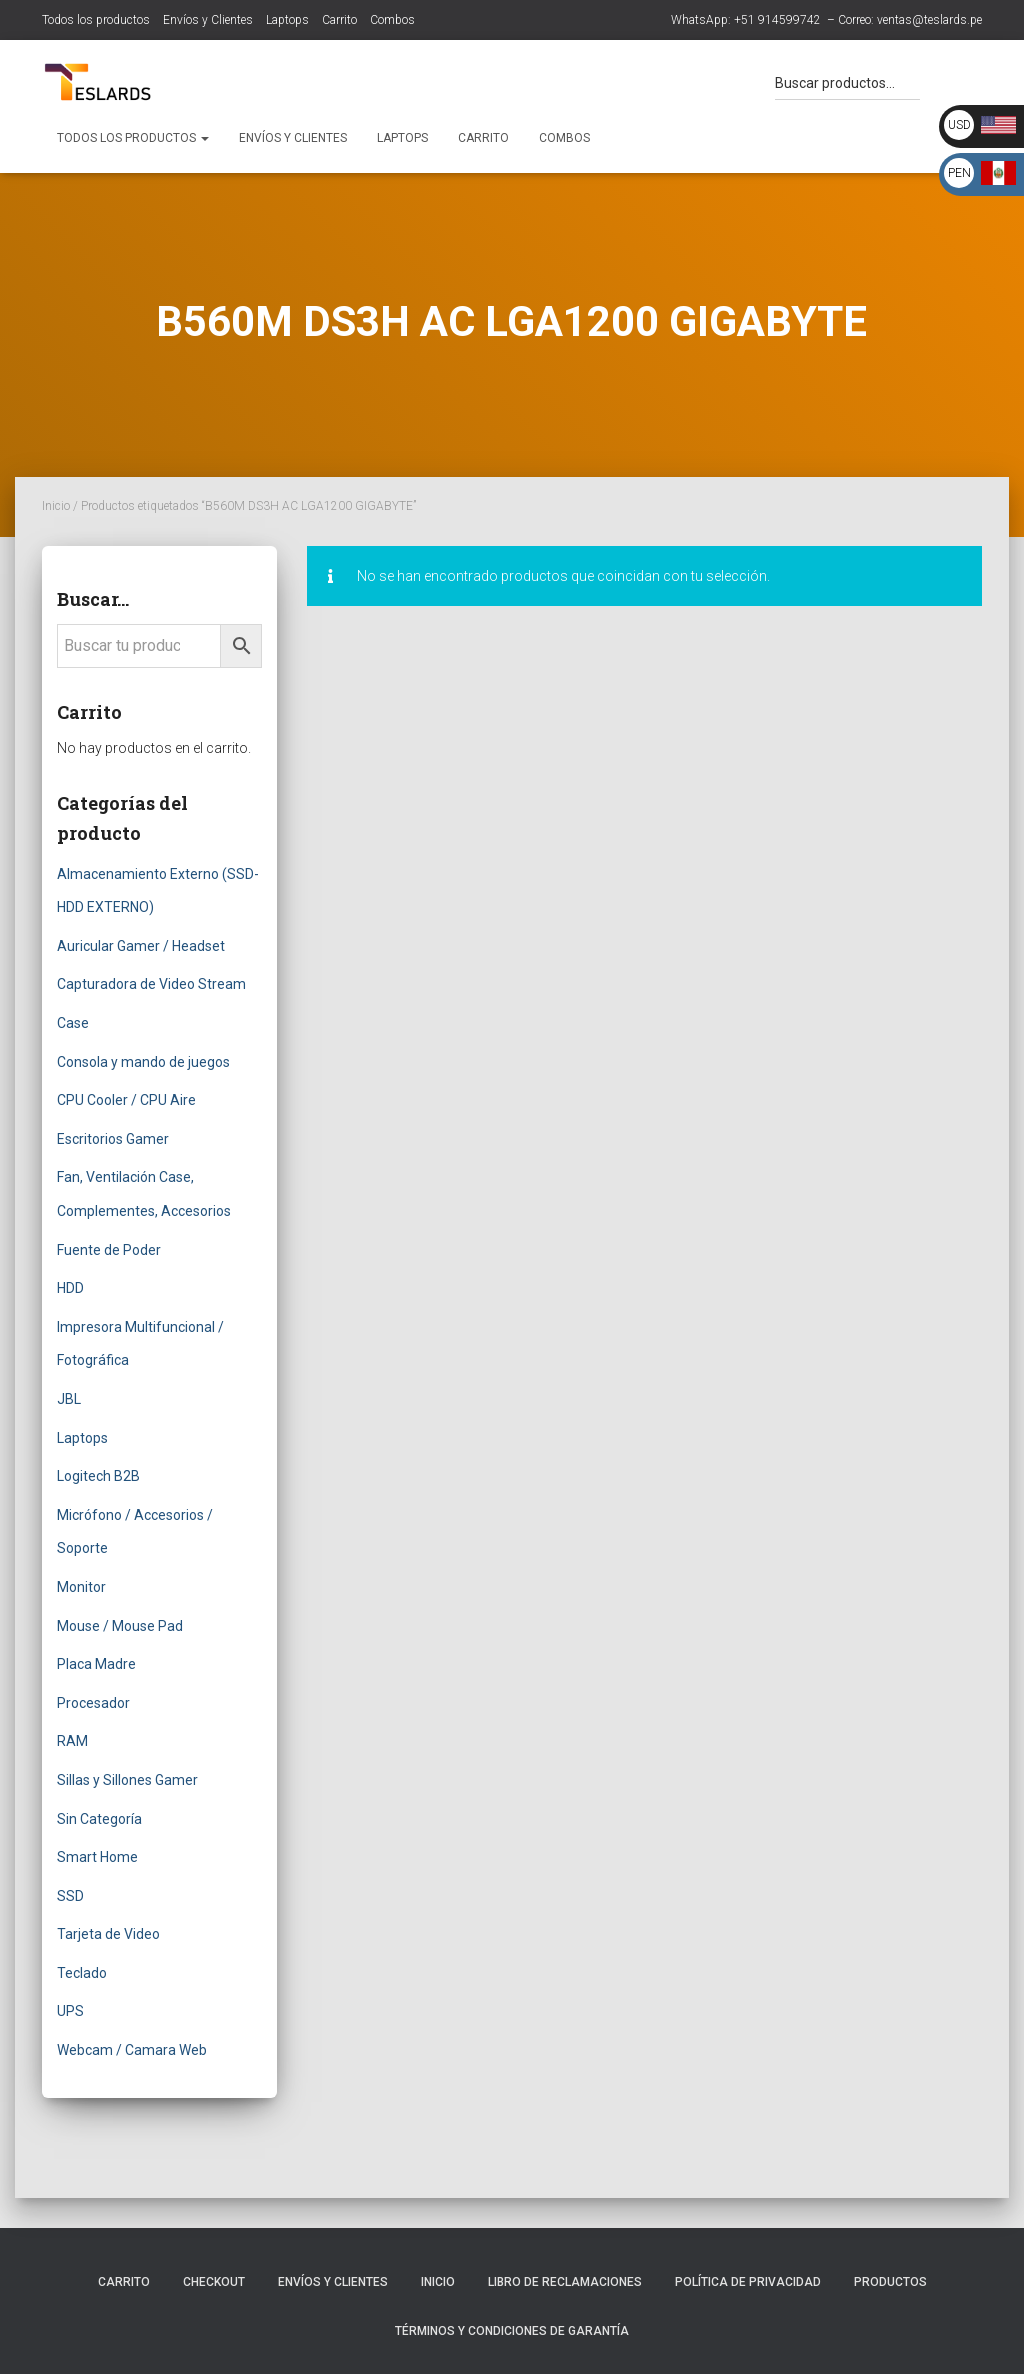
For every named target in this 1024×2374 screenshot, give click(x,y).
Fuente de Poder (109, 1250)
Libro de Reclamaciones (565, 2282)
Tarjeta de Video (108, 1934)
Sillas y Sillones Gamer (127, 1780)
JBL (69, 1399)
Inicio (56, 506)
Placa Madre (96, 1664)
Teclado (82, 1973)
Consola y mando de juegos (143, 1062)
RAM (72, 1741)
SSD (70, 1896)
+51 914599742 (777, 20)
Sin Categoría (99, 1819)
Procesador (93, 1703)
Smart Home (97, 1857)
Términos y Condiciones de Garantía (512, 2331)
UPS (70, 2011)
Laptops (287, 20)
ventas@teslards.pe (929, 20)
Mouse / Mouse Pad (120, 1626)
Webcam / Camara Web (132, 2050)
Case (73, 1023)
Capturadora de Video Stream (151, 984)
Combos (392, 20)
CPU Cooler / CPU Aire (126, 1100)
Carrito (339, 20)
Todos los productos (96, 20)
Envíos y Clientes (208, 20)
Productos (890, 2282)
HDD (70, 1288)
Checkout (214, 2282)
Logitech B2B (98, 1476)
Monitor (81, 1587)
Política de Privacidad (748, 2282)
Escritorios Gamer (113, 1139)
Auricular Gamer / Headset (141, 946)
